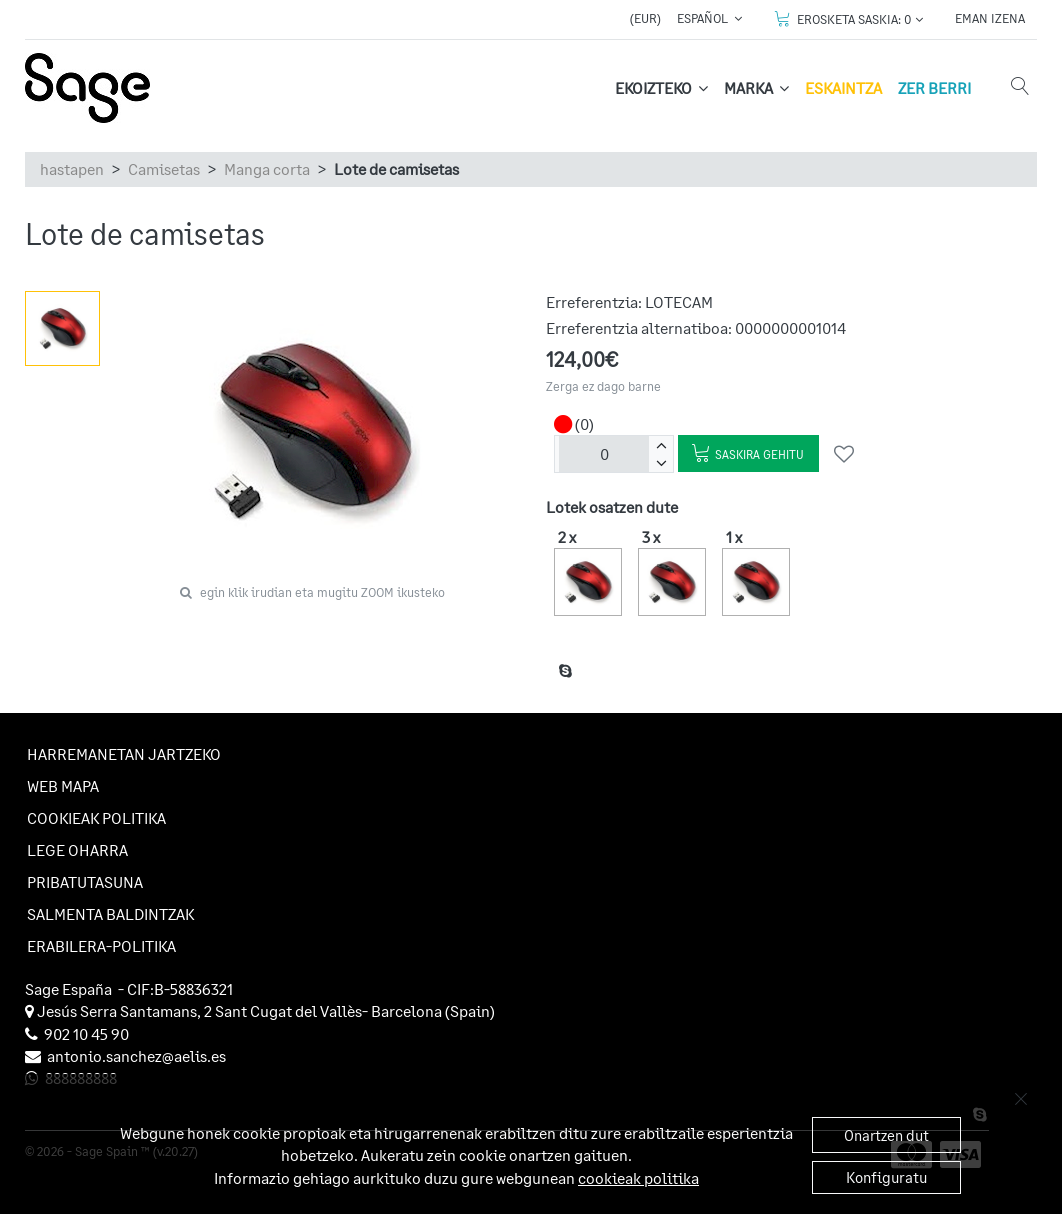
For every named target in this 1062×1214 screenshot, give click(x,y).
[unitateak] (604, 454)
